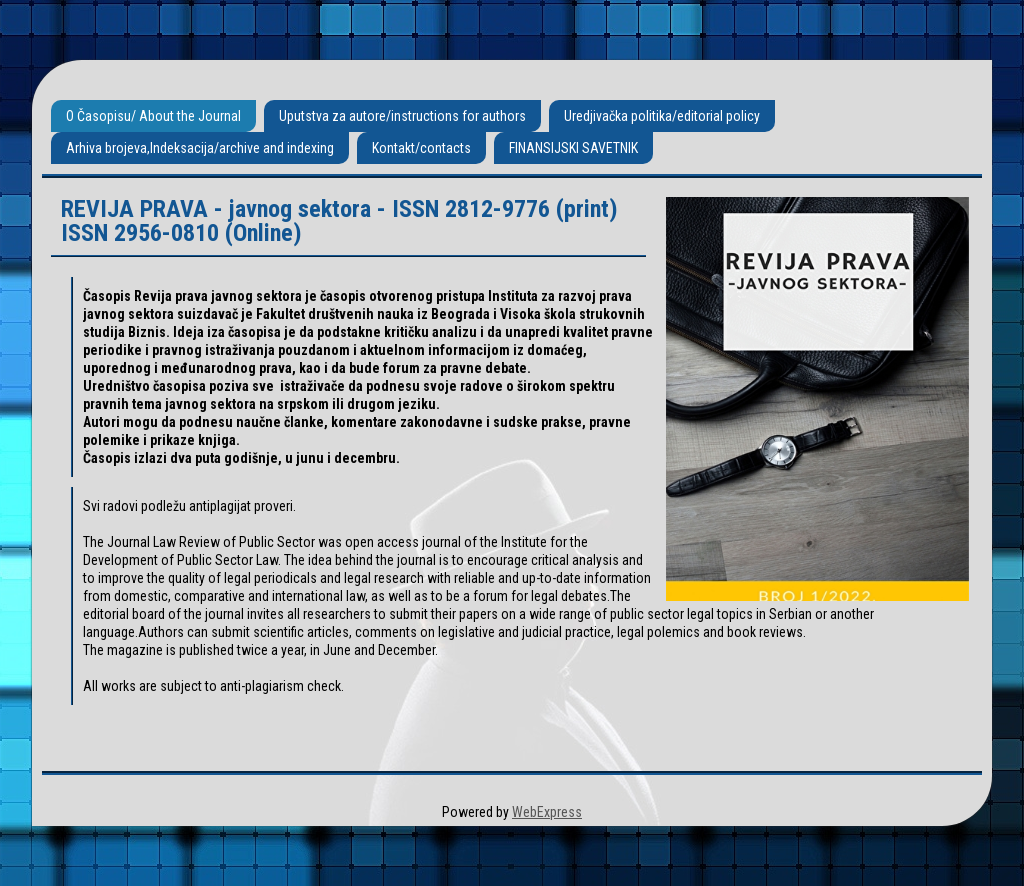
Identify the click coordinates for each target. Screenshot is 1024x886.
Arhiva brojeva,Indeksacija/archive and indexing (200, 148)
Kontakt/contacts (421, 148)
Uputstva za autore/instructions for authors (402, 116)
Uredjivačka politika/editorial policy (662, 116)
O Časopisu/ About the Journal (153, 116)
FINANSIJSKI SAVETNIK (573, 148)
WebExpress (547, 812)
